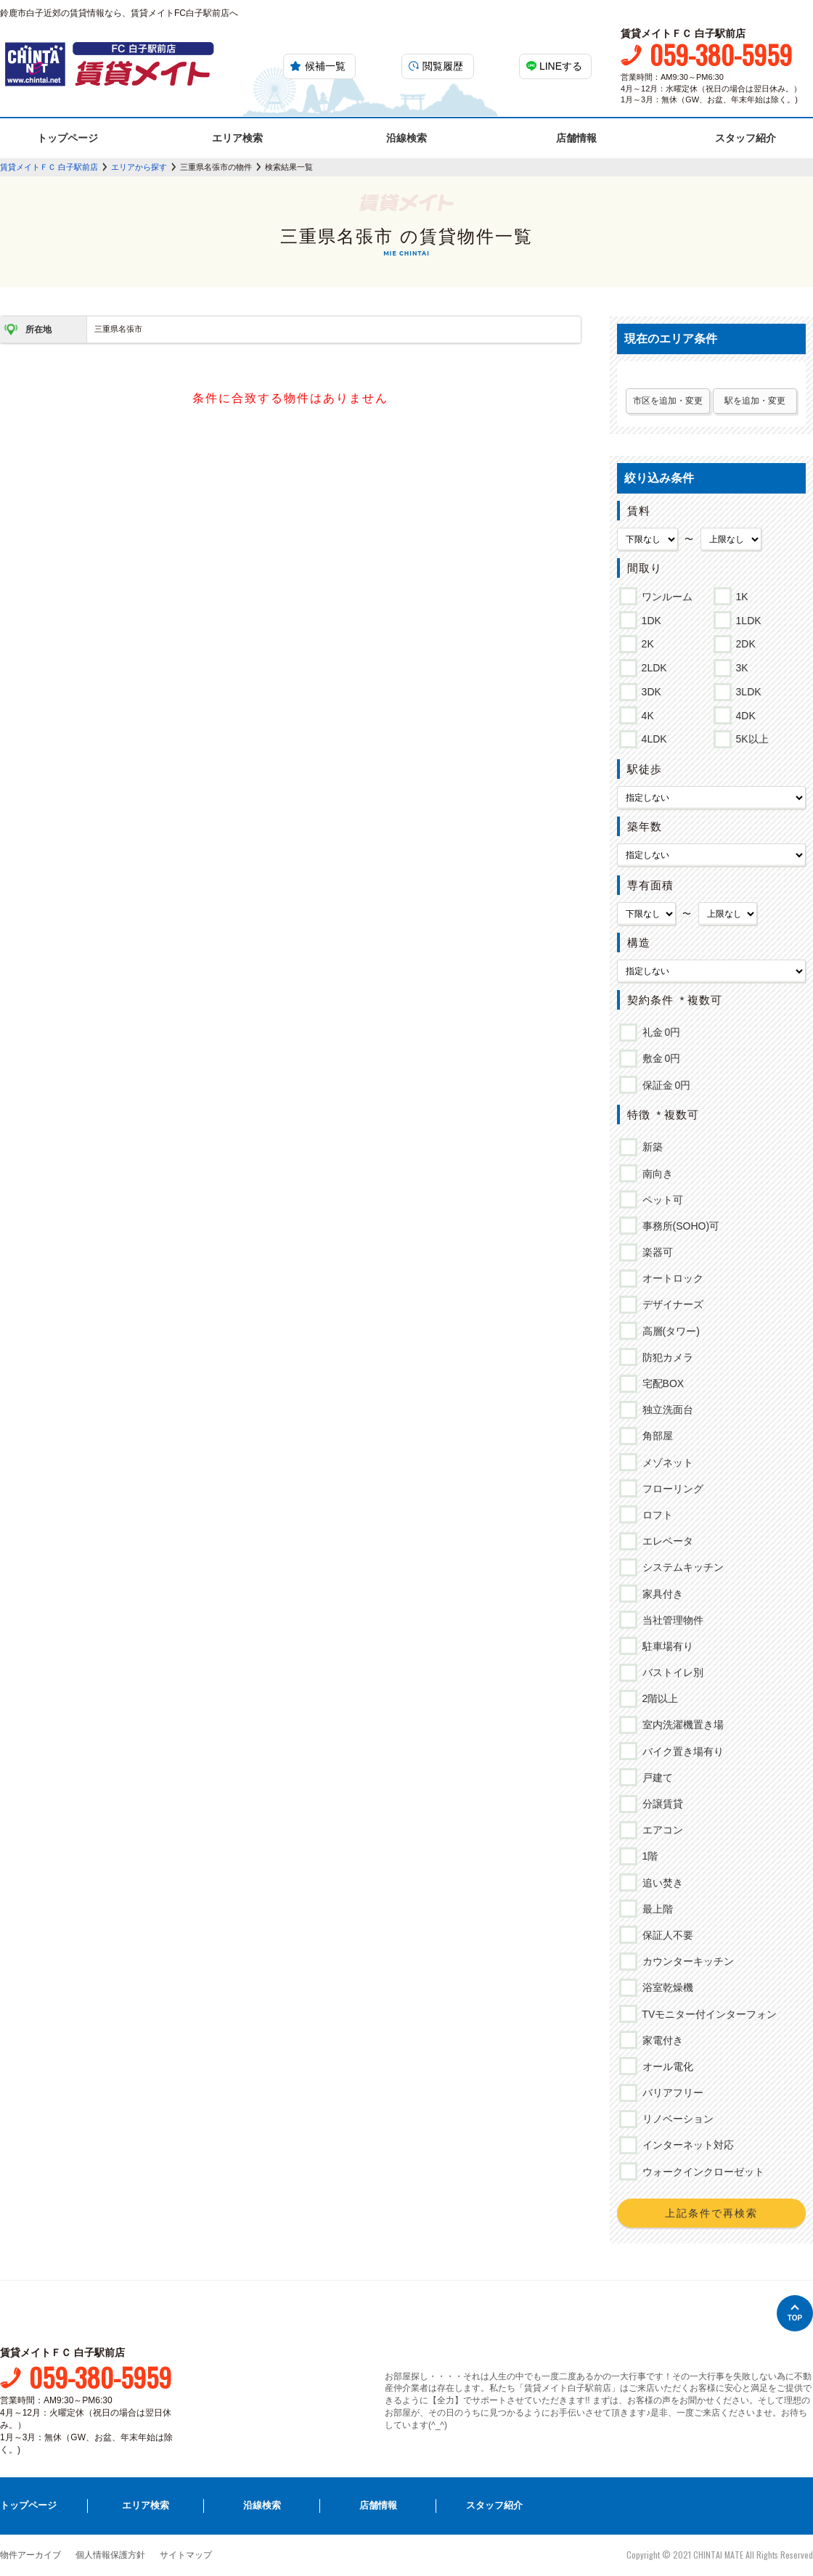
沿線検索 (406, 138)
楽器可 (655, 1252)
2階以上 (658, 1698)
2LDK (652, 665)
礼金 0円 (659, 1032)
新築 (650, 1147)
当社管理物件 (670, 1620)
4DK (743, 713)
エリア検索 (237, 138)
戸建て (655, 1777)
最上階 (655, 1909)
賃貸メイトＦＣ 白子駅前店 (49, 167)
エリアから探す (139, 167)
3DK (649, 689)
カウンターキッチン (685, 1961)
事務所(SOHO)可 (678, 1226)
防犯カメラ (665, 1357)
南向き (655, 1173)
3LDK (746, 689)
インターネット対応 (685, 2145)
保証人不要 (665, 1935)
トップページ (67, 138)
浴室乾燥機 (665, 1987)
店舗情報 (576, 138)
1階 (647, 1856)
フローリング (670, 1489)
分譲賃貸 (660, 1804)
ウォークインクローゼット (700, 2172)
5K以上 (750, 736)
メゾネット (665, 1462)
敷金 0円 (659, 1058)
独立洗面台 (665, 1409)
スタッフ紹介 (745, 138)
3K (739, 665)
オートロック (670, 1278)
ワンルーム (665, 594)
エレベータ (665, 1541)
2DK (743, 641)
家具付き (660, 1594)
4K (645, 713)
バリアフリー (670, 2092)
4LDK (652, 736)
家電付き (660, 2040)
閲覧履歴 (442, 66)
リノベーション (675, 2119)
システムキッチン (680, 1567)
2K (645, 641)
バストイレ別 (670, 1672)
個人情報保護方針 (110, 2555)
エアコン (660, 1830)
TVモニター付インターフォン (707, 2014)
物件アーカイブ (30, 2555)
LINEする (560, 66)
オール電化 (665, 2066)
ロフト (655, 1515)
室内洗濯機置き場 (680, 1724)
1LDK (746, 618)
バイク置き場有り (680, 1751)
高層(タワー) (668, 1331)
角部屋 (655, 1436)
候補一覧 (325, 66)
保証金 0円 (664, 1085)
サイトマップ (186, 2555)
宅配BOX (661, 1383)
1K (739, 594)
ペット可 (660, 1200)
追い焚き (660, 1883)
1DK (649, 618)
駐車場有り (665, 1646)
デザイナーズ (670, 1304)
